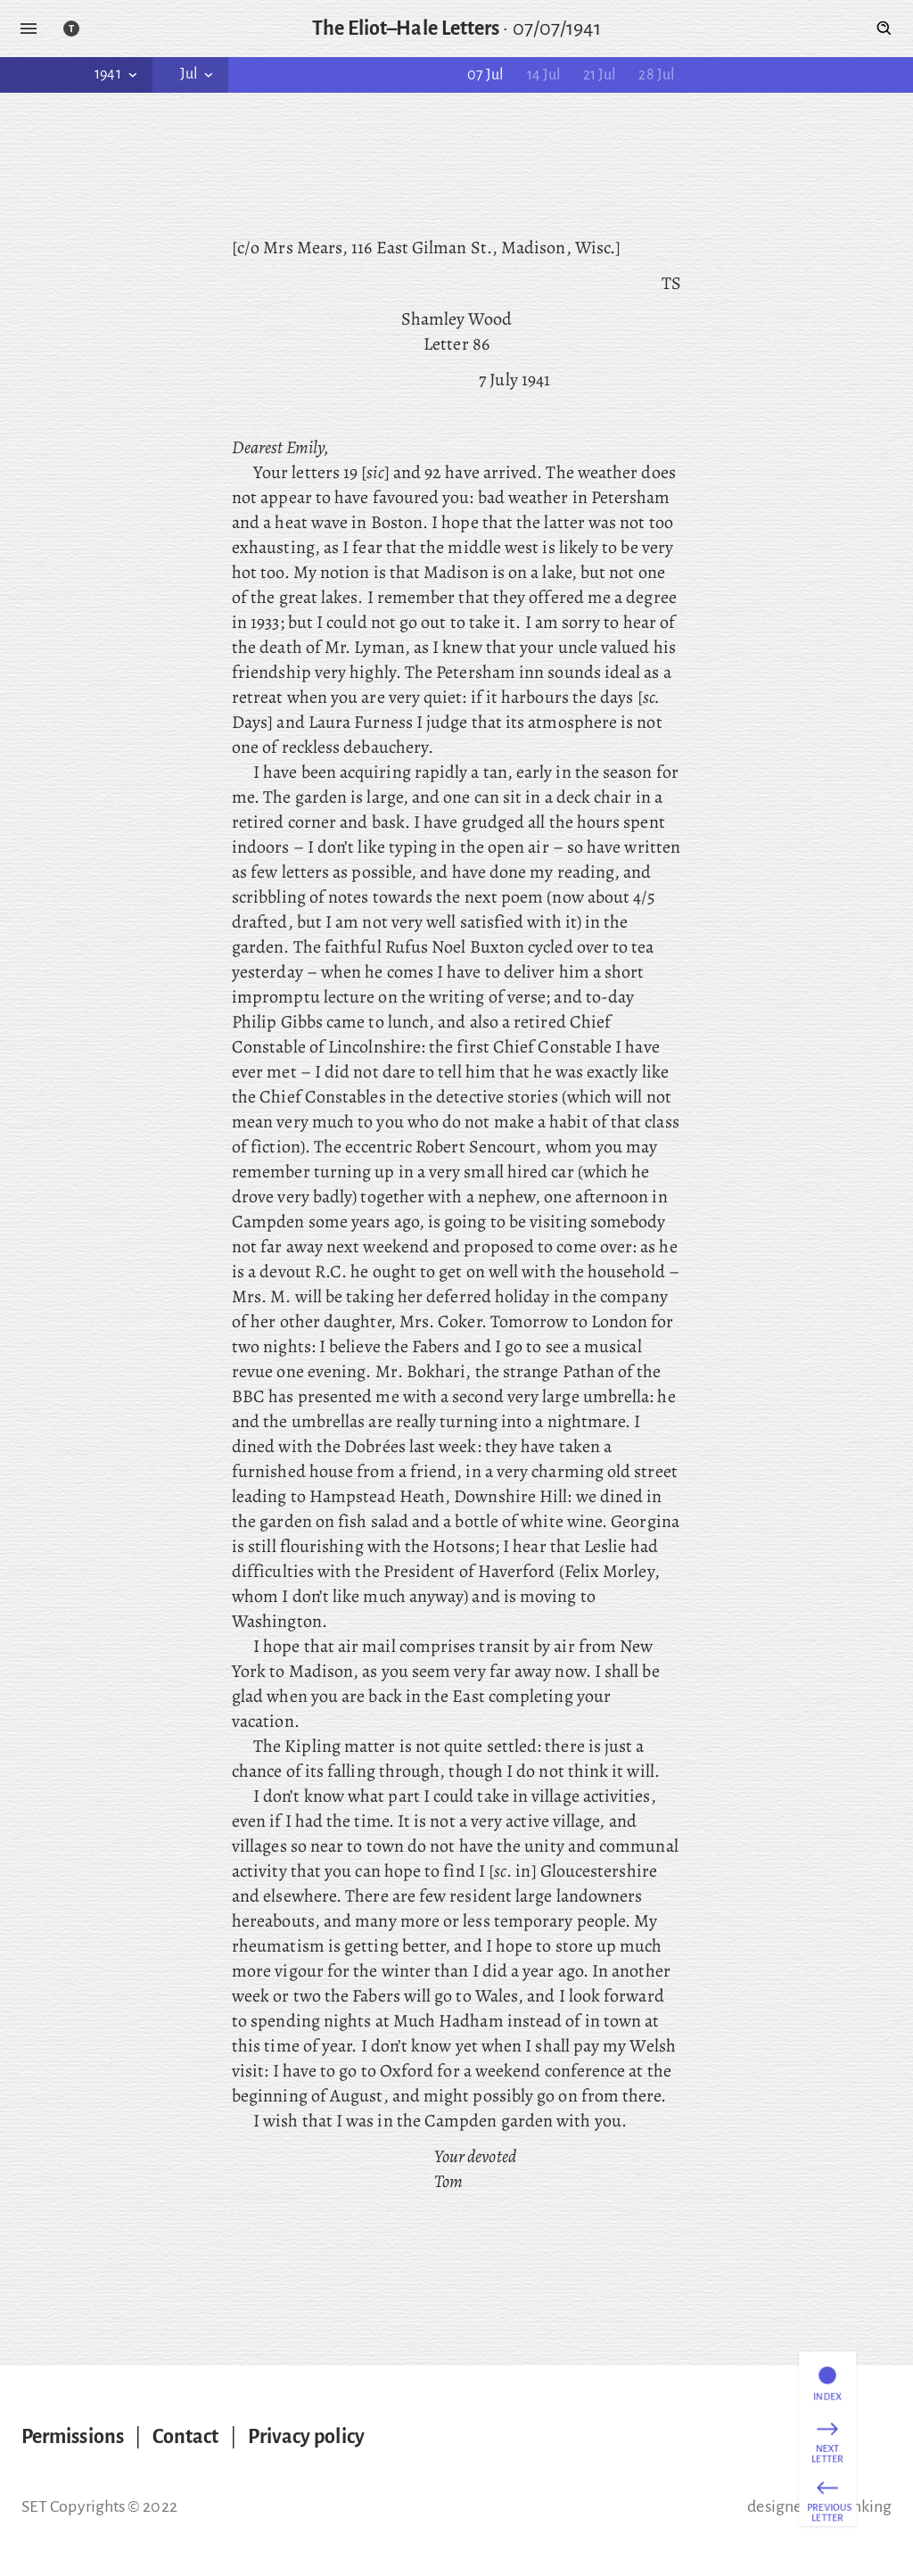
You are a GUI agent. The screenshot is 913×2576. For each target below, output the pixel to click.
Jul (198, 74)
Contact (185, 2437)
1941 (117, 74)
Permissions (72, 2437)
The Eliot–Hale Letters (406, 28)
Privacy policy (306, 2437)
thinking (862, 2506)
